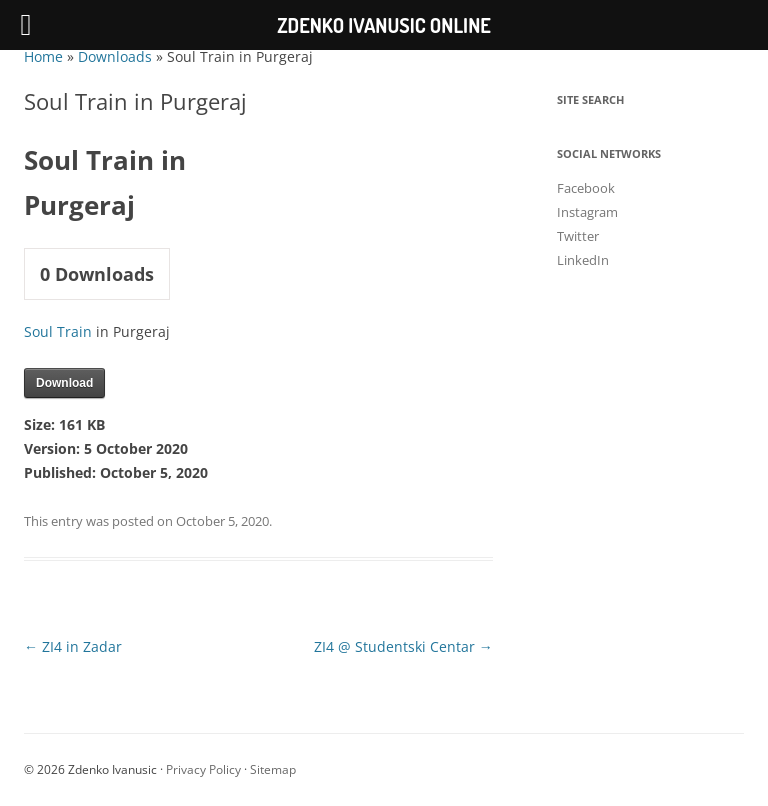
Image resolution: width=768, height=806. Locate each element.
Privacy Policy (203, 769)
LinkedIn (583, 260)
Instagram (587, 212)
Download (64, 383)
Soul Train (58, 331)
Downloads (115, 56)
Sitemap (273, 769)
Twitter (578, 236)
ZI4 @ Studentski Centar (403, 646)
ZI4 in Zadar (73, 646)
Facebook (586, 188)
